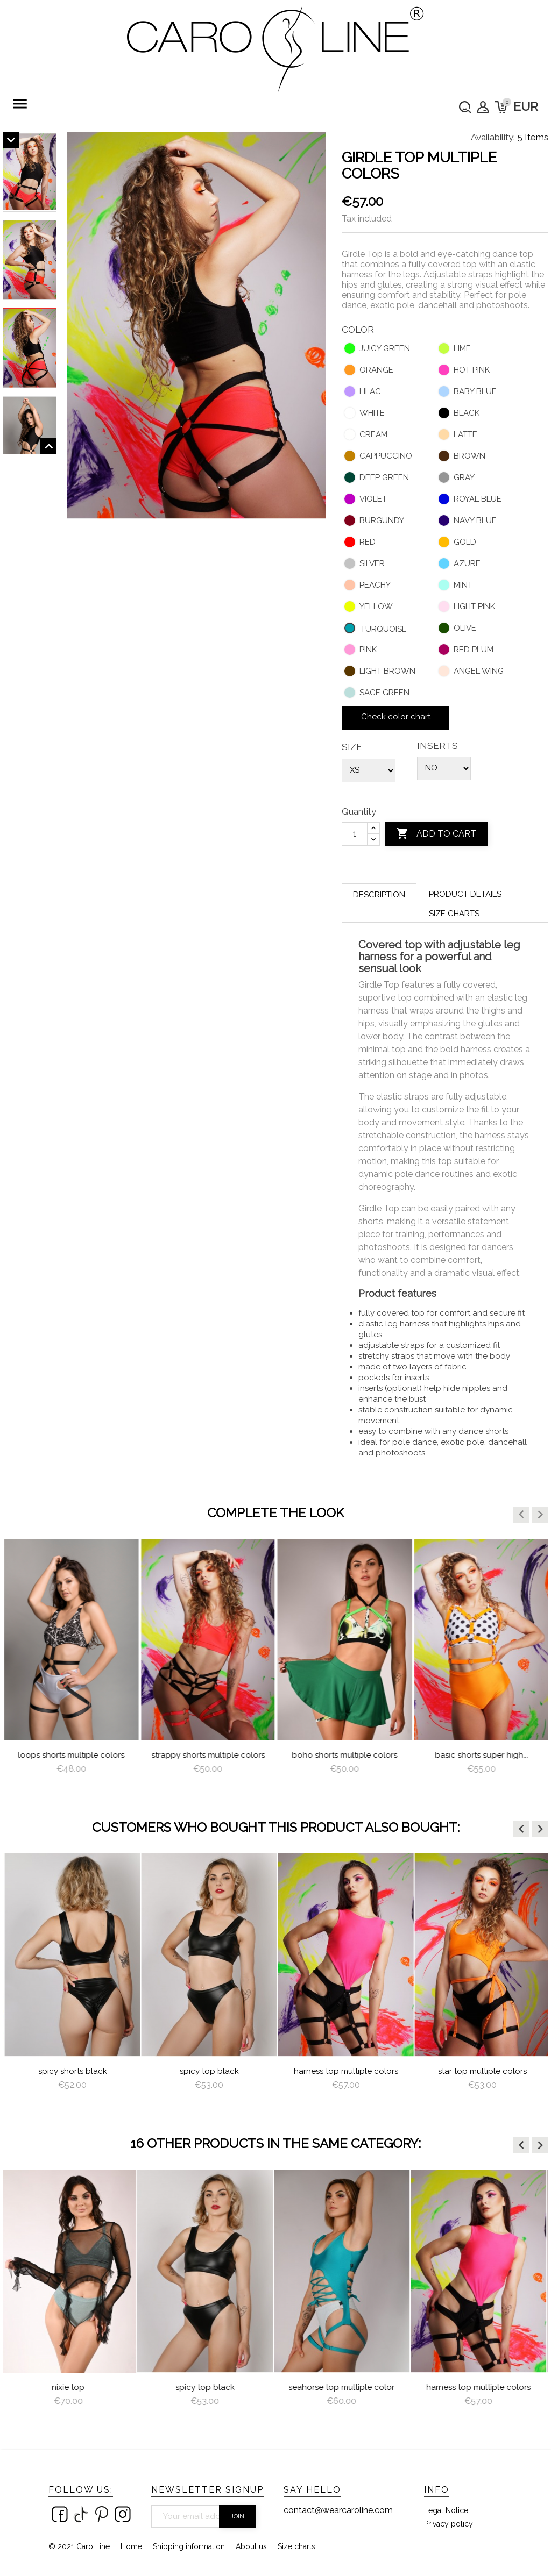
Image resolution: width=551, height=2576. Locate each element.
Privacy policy (448, 2524)
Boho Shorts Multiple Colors (481, 1755)
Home (131, 2546)
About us (251, 2546)
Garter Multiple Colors (71, 2071)
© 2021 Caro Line (79, 2546)
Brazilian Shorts (71, 1755)
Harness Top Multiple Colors (481, 2071)
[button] (521, 1515)
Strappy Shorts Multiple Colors (344, 1755)
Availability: (493, 137)
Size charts (454, 913)
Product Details (465, 894)
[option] (71, 1666)
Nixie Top (70, 2387)
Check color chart (395, 717)
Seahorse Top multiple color (344, 2387)
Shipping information (189, 2546)
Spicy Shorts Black (207, 2071)
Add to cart (436, 834)
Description (379, 895)
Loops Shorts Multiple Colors (207, 1755)
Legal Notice (446, 2510)
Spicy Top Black (344, 2071)
